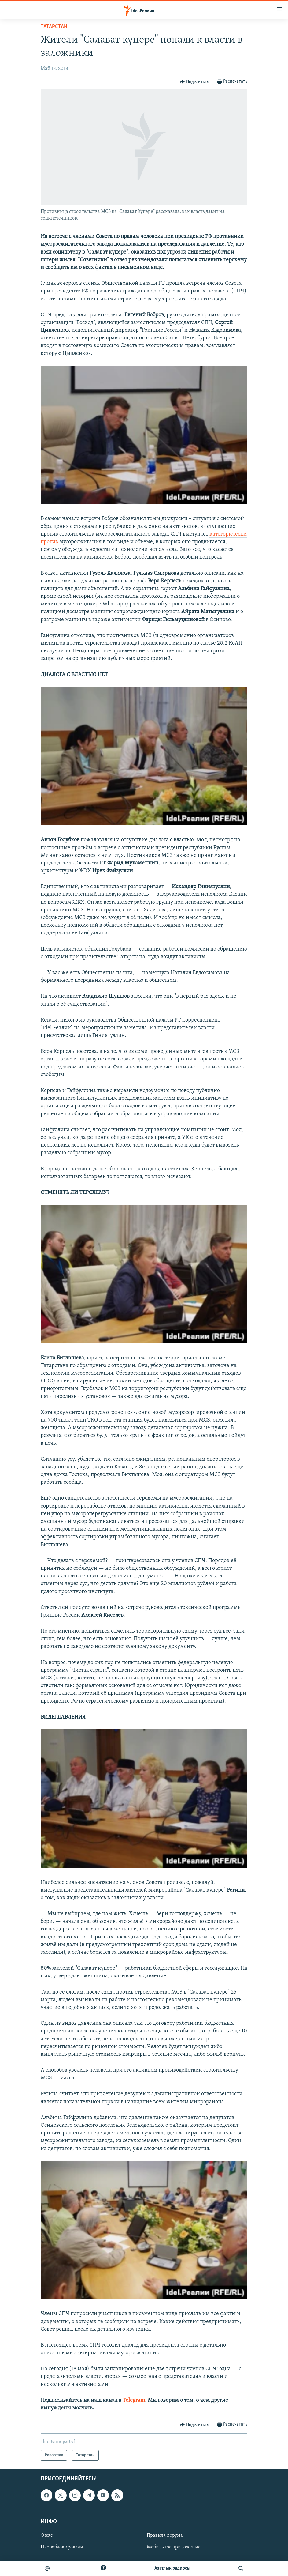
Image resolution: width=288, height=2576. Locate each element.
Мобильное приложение (174, 2547)
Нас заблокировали (62, 2547)
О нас (47, 2535)
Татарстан (54, 27)
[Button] (194, 81)
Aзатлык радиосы (172, 2568)
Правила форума (165, 2535)
